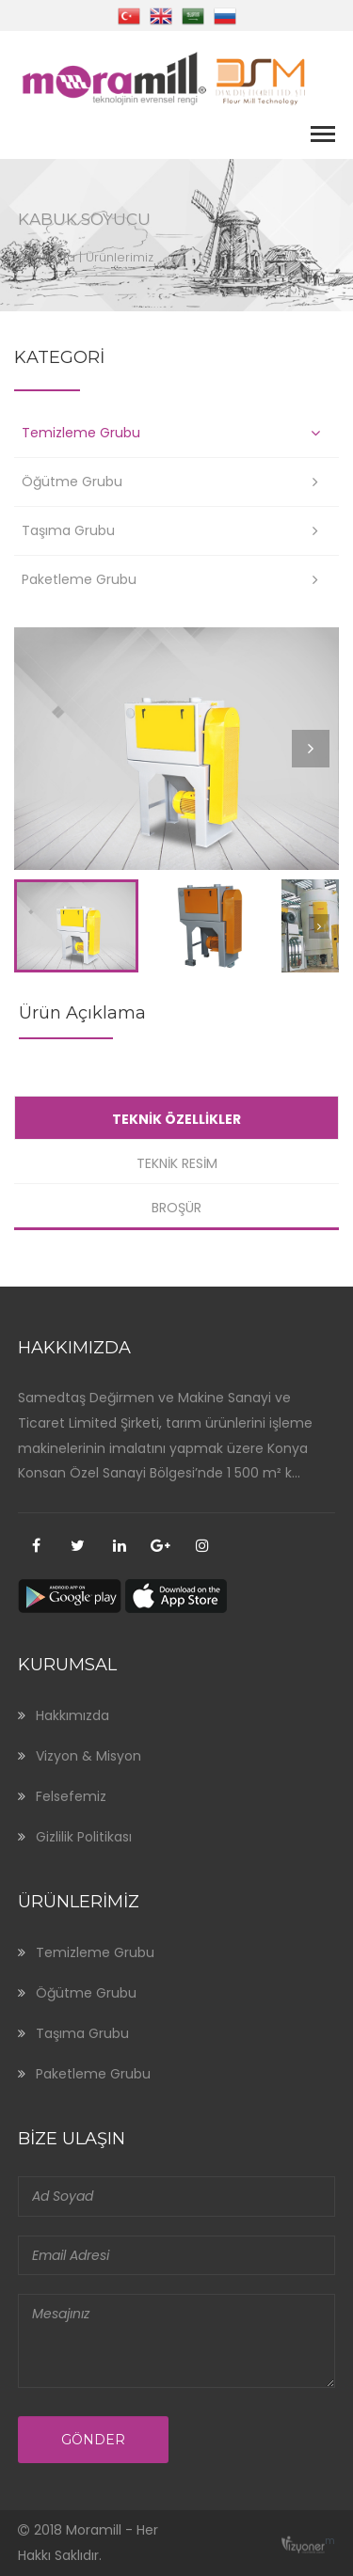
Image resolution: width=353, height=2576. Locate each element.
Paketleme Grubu (79, 579)
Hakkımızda (72, 1715)
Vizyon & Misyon (88, 1755)
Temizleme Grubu (81, 432)
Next (314, 766)
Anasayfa (46, 257)
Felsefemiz (71, 1796)
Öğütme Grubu (72, 481)
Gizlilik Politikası (84, 1836)
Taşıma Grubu (68, 530)
